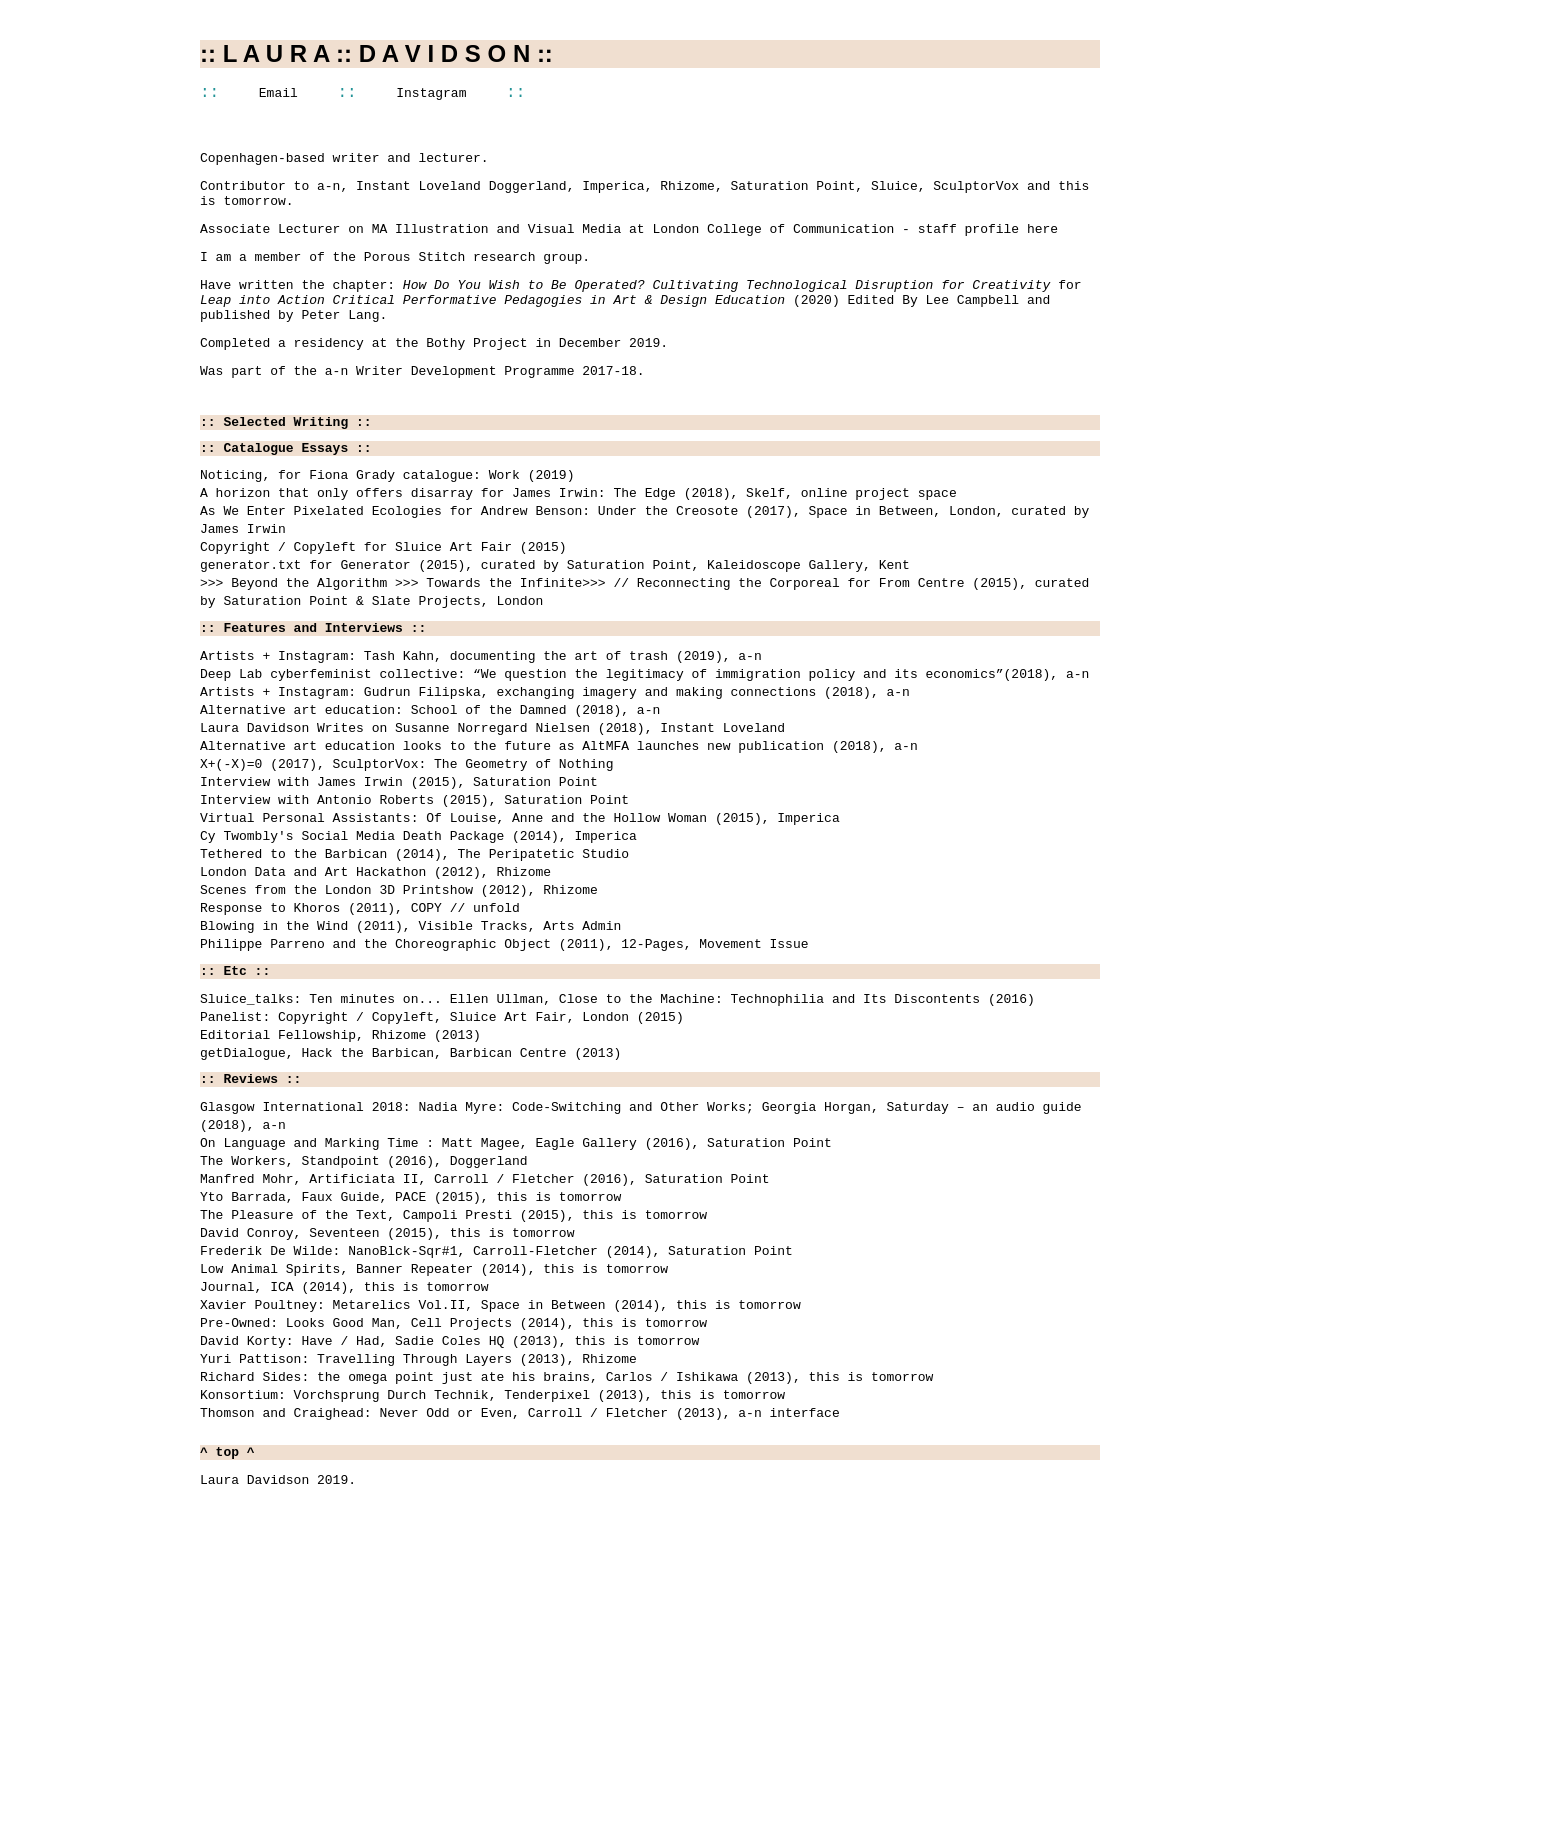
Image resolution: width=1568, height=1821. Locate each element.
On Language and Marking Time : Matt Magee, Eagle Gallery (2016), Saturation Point (516, 1319)
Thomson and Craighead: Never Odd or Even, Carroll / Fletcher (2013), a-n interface (520, 1649)
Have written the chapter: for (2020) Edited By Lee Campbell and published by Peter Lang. (640, 324)
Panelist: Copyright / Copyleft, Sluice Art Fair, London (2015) (442, 1170)
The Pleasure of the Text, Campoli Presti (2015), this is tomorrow (453, 1407)
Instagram (431, 96)
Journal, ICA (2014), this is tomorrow (344, 1495)
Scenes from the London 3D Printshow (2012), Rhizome (399, 1020)
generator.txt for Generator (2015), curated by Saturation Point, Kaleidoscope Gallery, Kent (555, 628)
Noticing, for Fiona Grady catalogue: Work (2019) (387, 518)
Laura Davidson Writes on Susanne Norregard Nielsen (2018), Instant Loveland (492, 822)
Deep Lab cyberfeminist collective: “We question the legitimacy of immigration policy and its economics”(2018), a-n (644, 756)
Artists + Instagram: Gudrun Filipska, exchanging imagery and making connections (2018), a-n (555, 778)
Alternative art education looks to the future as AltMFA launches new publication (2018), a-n (559, 844)
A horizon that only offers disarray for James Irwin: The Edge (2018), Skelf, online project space (578, 540)
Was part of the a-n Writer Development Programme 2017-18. (422, 404)
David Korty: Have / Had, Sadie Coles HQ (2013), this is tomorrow (449, 1561)
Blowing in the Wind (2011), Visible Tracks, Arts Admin (410, 1064)
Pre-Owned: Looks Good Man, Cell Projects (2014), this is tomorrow (453, 1539)
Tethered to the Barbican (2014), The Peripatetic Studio (414, 976)
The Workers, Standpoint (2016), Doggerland (364, 1341)
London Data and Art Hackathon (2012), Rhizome (375, 998)
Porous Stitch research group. (477, 275)
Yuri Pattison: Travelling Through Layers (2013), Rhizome (418, 1583)
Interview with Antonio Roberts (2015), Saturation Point (414, 910)
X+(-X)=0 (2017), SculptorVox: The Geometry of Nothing (406, 866)
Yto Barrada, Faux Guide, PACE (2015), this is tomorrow (410, 1385)
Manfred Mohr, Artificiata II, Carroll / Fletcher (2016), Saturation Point (484, 1363)
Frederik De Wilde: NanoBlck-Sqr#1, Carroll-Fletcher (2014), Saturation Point (496, 1451)
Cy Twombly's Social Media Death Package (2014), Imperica (418, 954)
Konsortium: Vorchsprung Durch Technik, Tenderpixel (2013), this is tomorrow (492, 1627)
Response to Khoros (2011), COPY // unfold (360, 1042)
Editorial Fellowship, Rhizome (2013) (340, 1192)
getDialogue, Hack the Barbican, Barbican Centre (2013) (410, 1214)
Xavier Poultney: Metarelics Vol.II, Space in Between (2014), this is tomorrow (500, 1517)
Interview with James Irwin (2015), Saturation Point (399, 888)
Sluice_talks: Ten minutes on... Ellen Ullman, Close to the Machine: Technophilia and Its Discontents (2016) (617, 1148)
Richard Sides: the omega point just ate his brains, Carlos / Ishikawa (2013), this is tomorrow (566, 1605)
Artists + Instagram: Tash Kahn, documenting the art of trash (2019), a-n (481, 734)
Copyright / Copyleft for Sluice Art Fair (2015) (383, 606)
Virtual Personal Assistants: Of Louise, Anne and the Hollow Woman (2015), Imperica (520, 932)
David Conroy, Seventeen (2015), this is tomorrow (387, 1429)
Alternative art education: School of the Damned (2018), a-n (430, 800)
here (1042, 244)
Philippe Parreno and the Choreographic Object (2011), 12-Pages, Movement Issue (504, 1086)
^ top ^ (227, 1691)
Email (278, 96)
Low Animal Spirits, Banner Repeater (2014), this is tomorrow (434, 1473)
